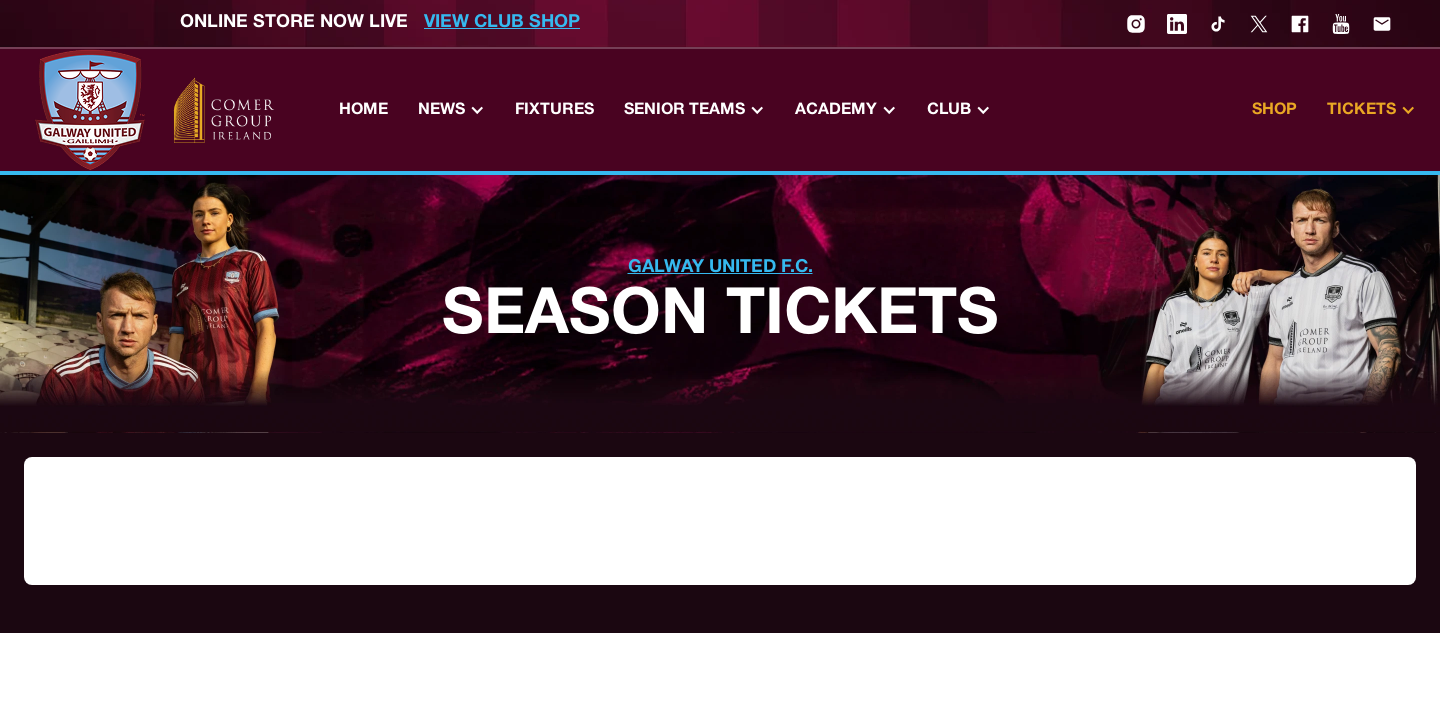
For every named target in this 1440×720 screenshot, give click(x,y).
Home (363, 110)
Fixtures (554, 110)
